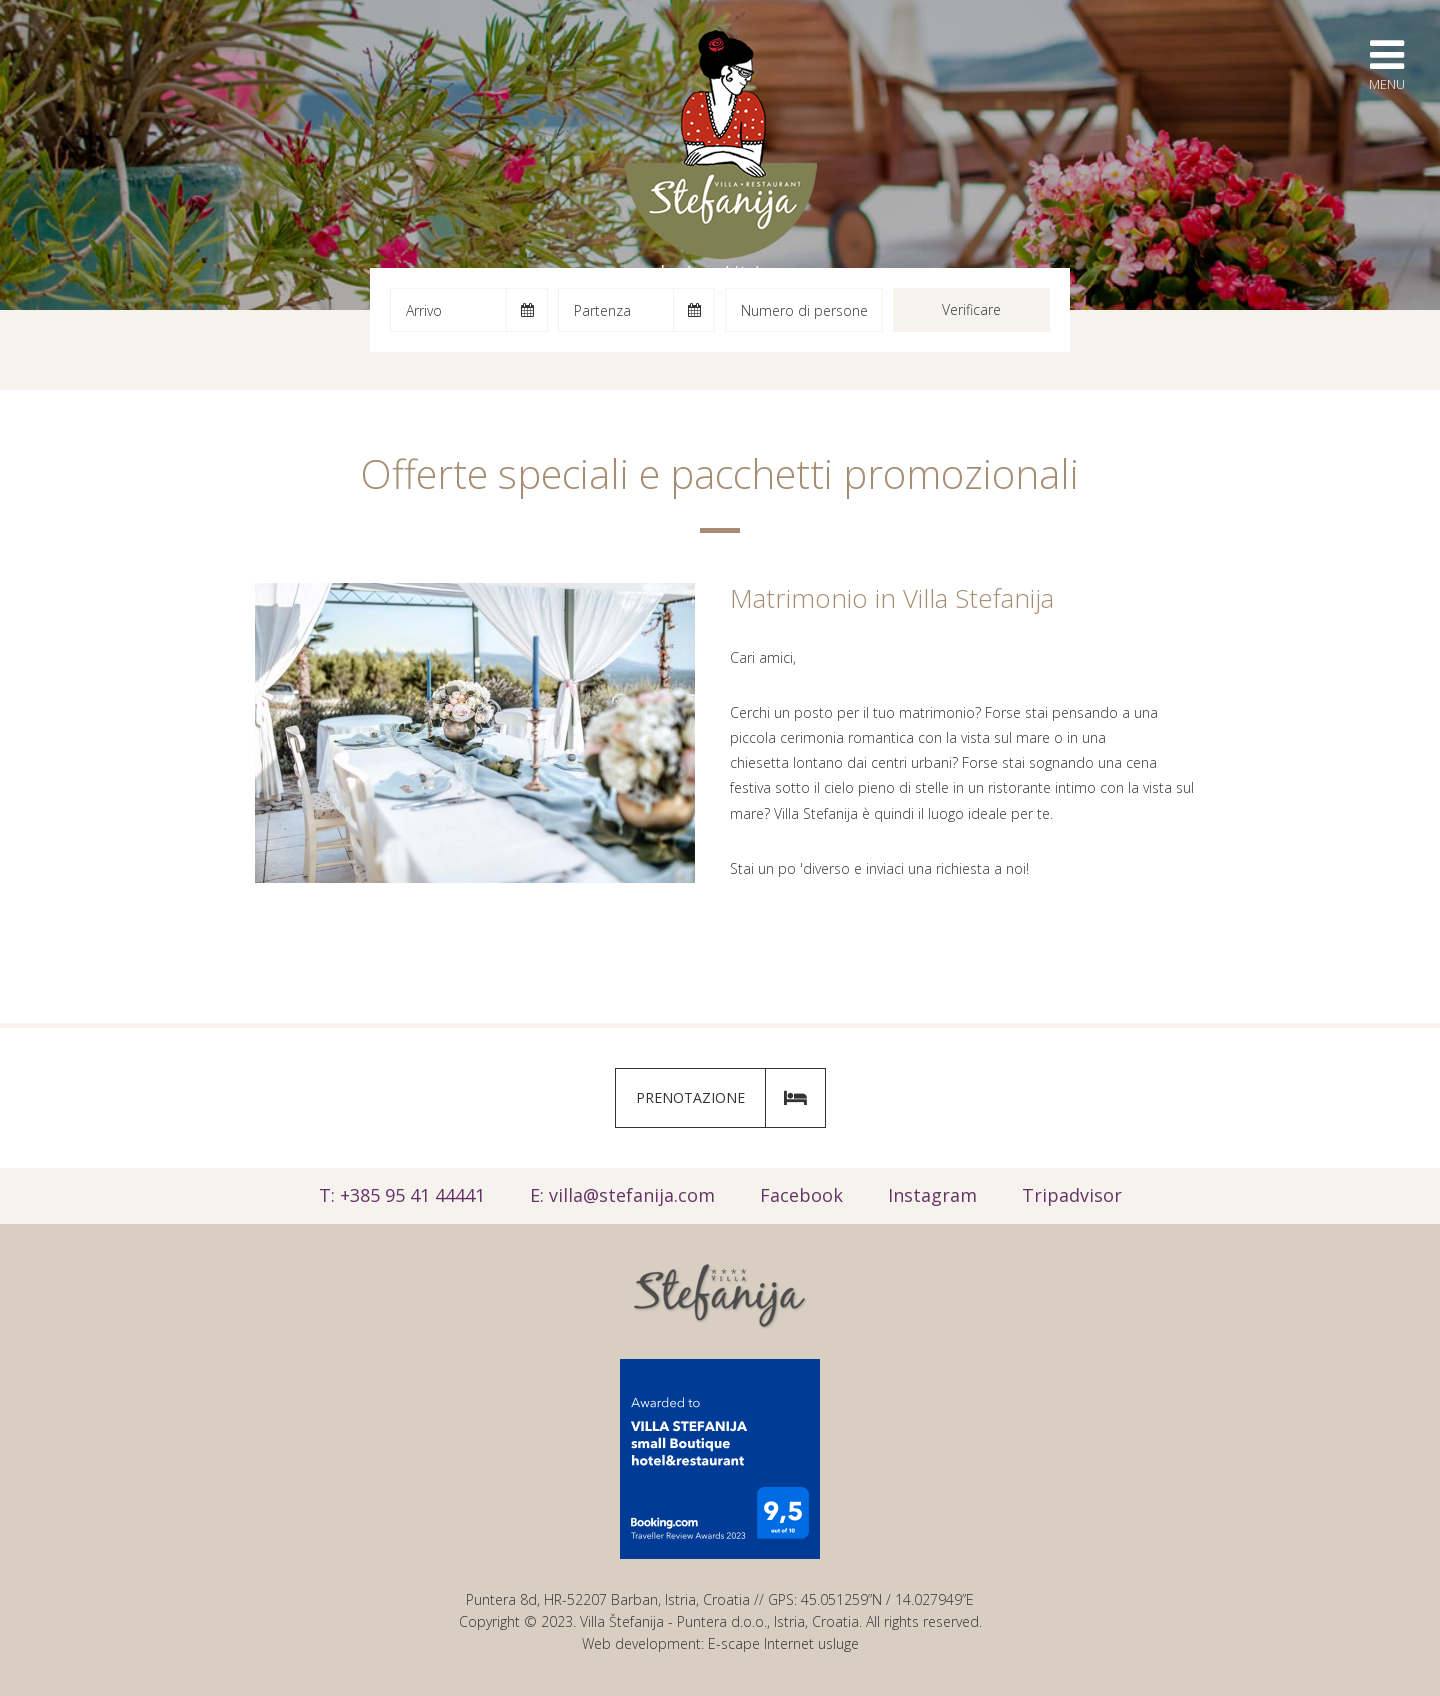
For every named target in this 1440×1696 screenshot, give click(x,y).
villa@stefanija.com (632, 1195)
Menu (1387, 64)
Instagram (932, 1195)
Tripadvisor (1072, 1195)
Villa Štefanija (720, 145)
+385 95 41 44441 (412, 1195)
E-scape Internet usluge (783, 1643)
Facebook (801, 1195)
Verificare (971, 309)
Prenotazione (730, 1098)
